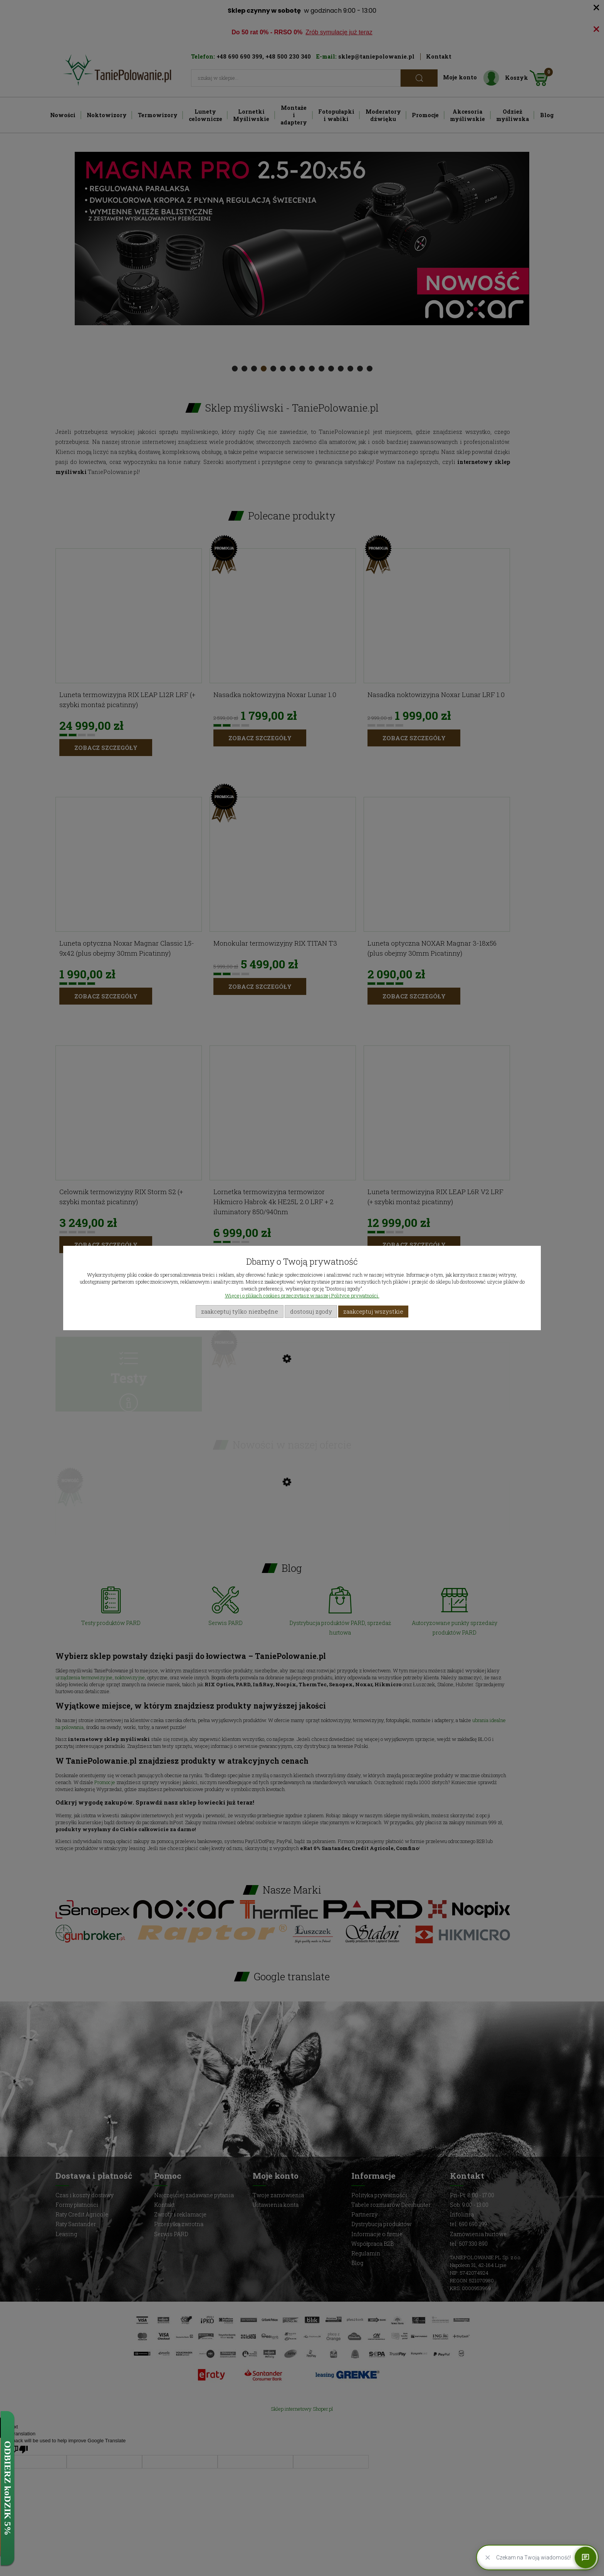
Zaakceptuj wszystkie (373, 1311)
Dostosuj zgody (311, 1311)
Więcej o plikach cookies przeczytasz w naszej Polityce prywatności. (302, 1295)
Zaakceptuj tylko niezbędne (239, 1311)
